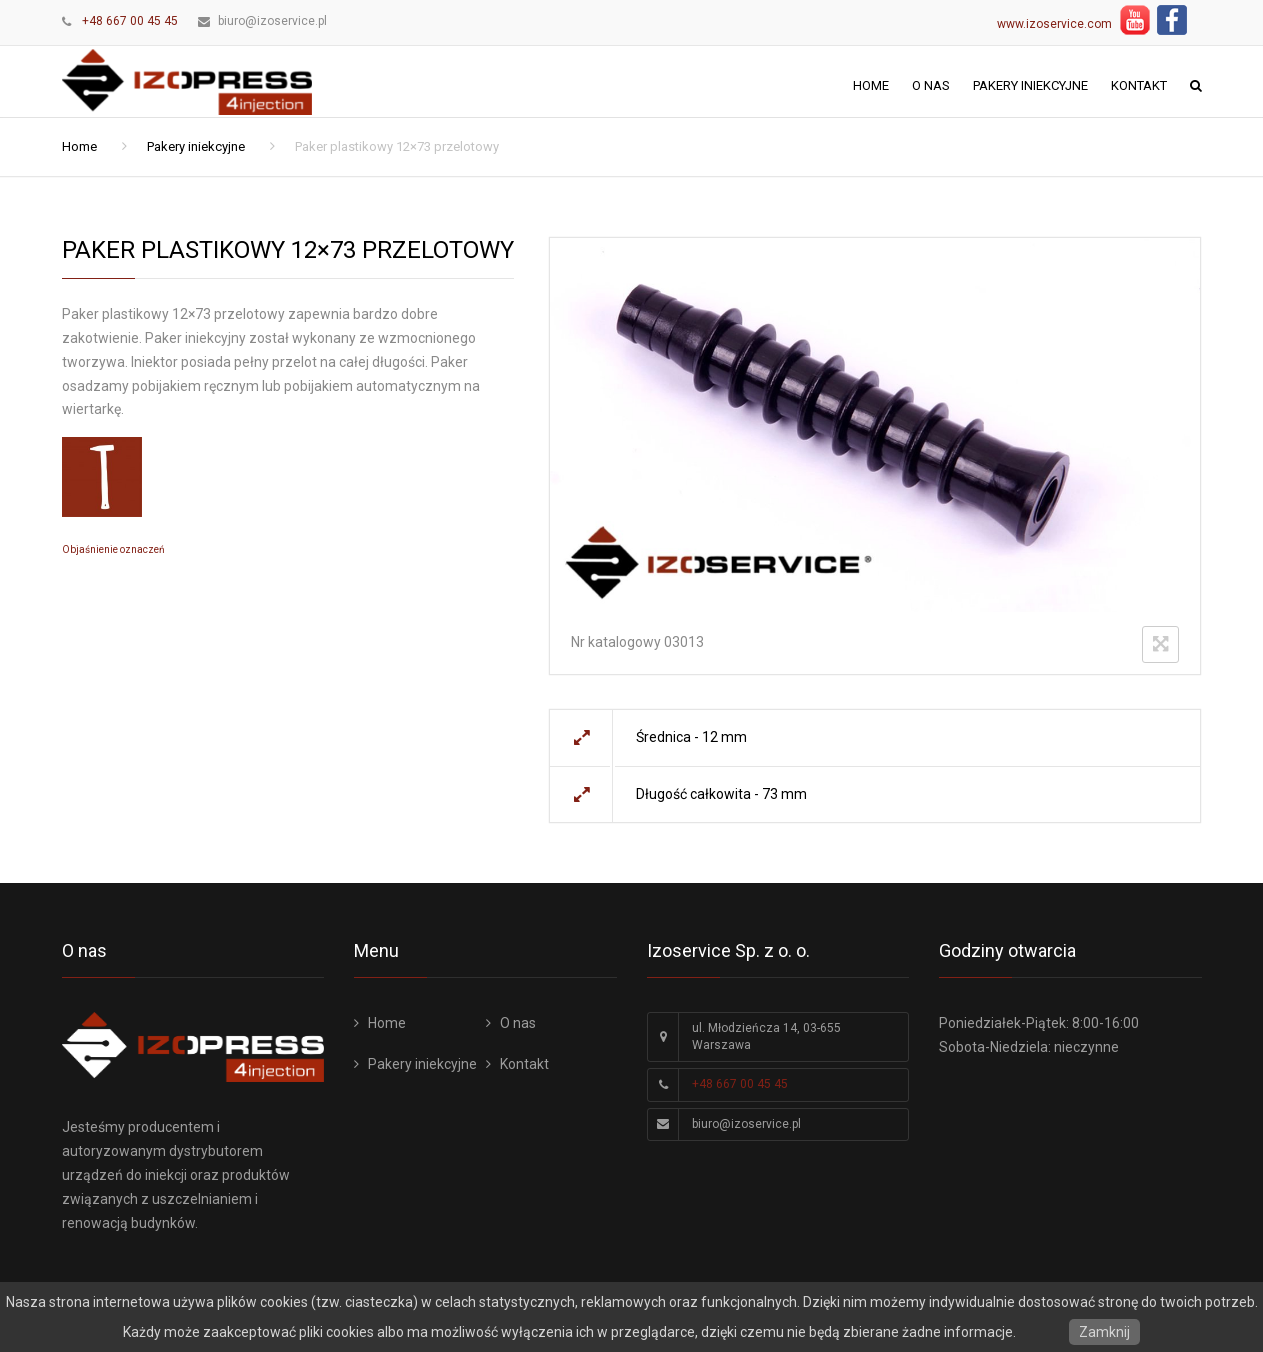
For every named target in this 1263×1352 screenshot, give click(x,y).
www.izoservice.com (1054, 24)
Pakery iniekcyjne (1030, 85)
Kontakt (1139, 85)
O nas (931, 85)
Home (871, 85)
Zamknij (1104, 1332)
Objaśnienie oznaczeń (113, 549)
